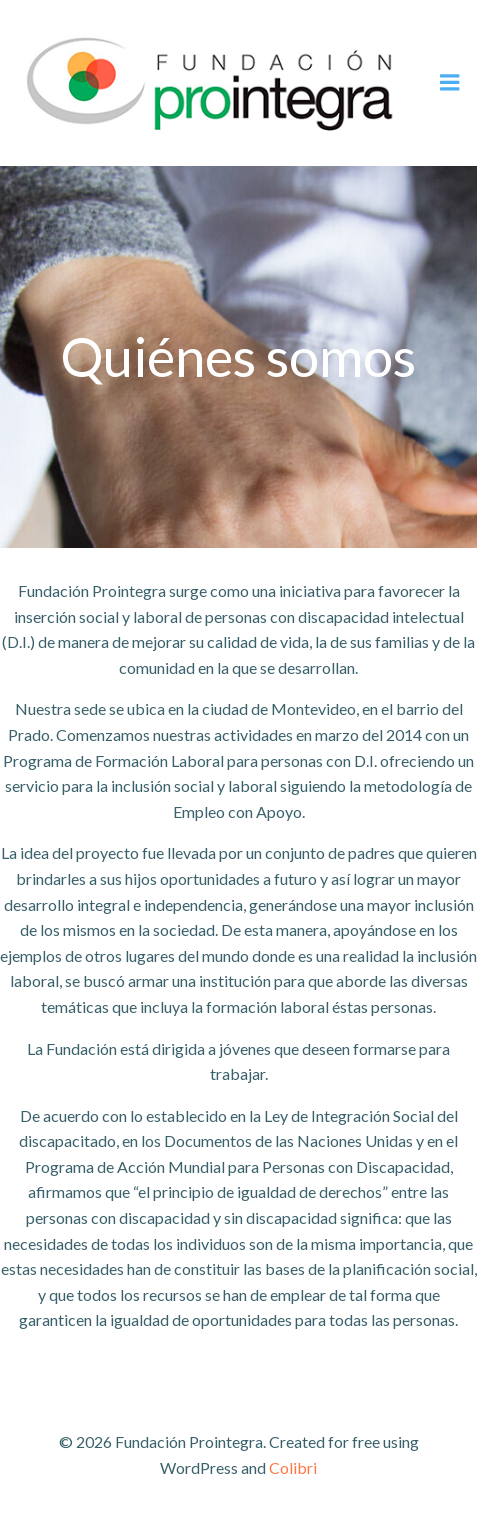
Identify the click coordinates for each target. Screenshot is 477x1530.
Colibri (293, 1467)
